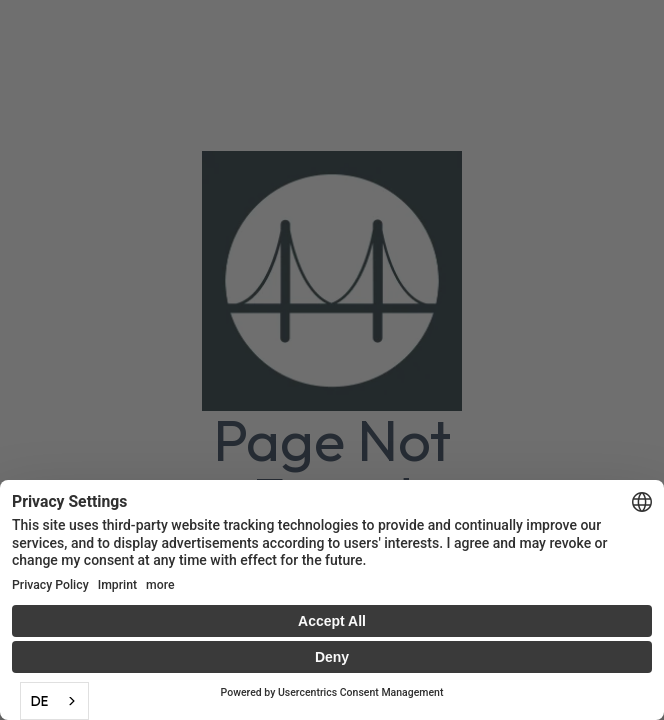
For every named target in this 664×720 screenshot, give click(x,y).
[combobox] (54, 701)
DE (39, 701)
